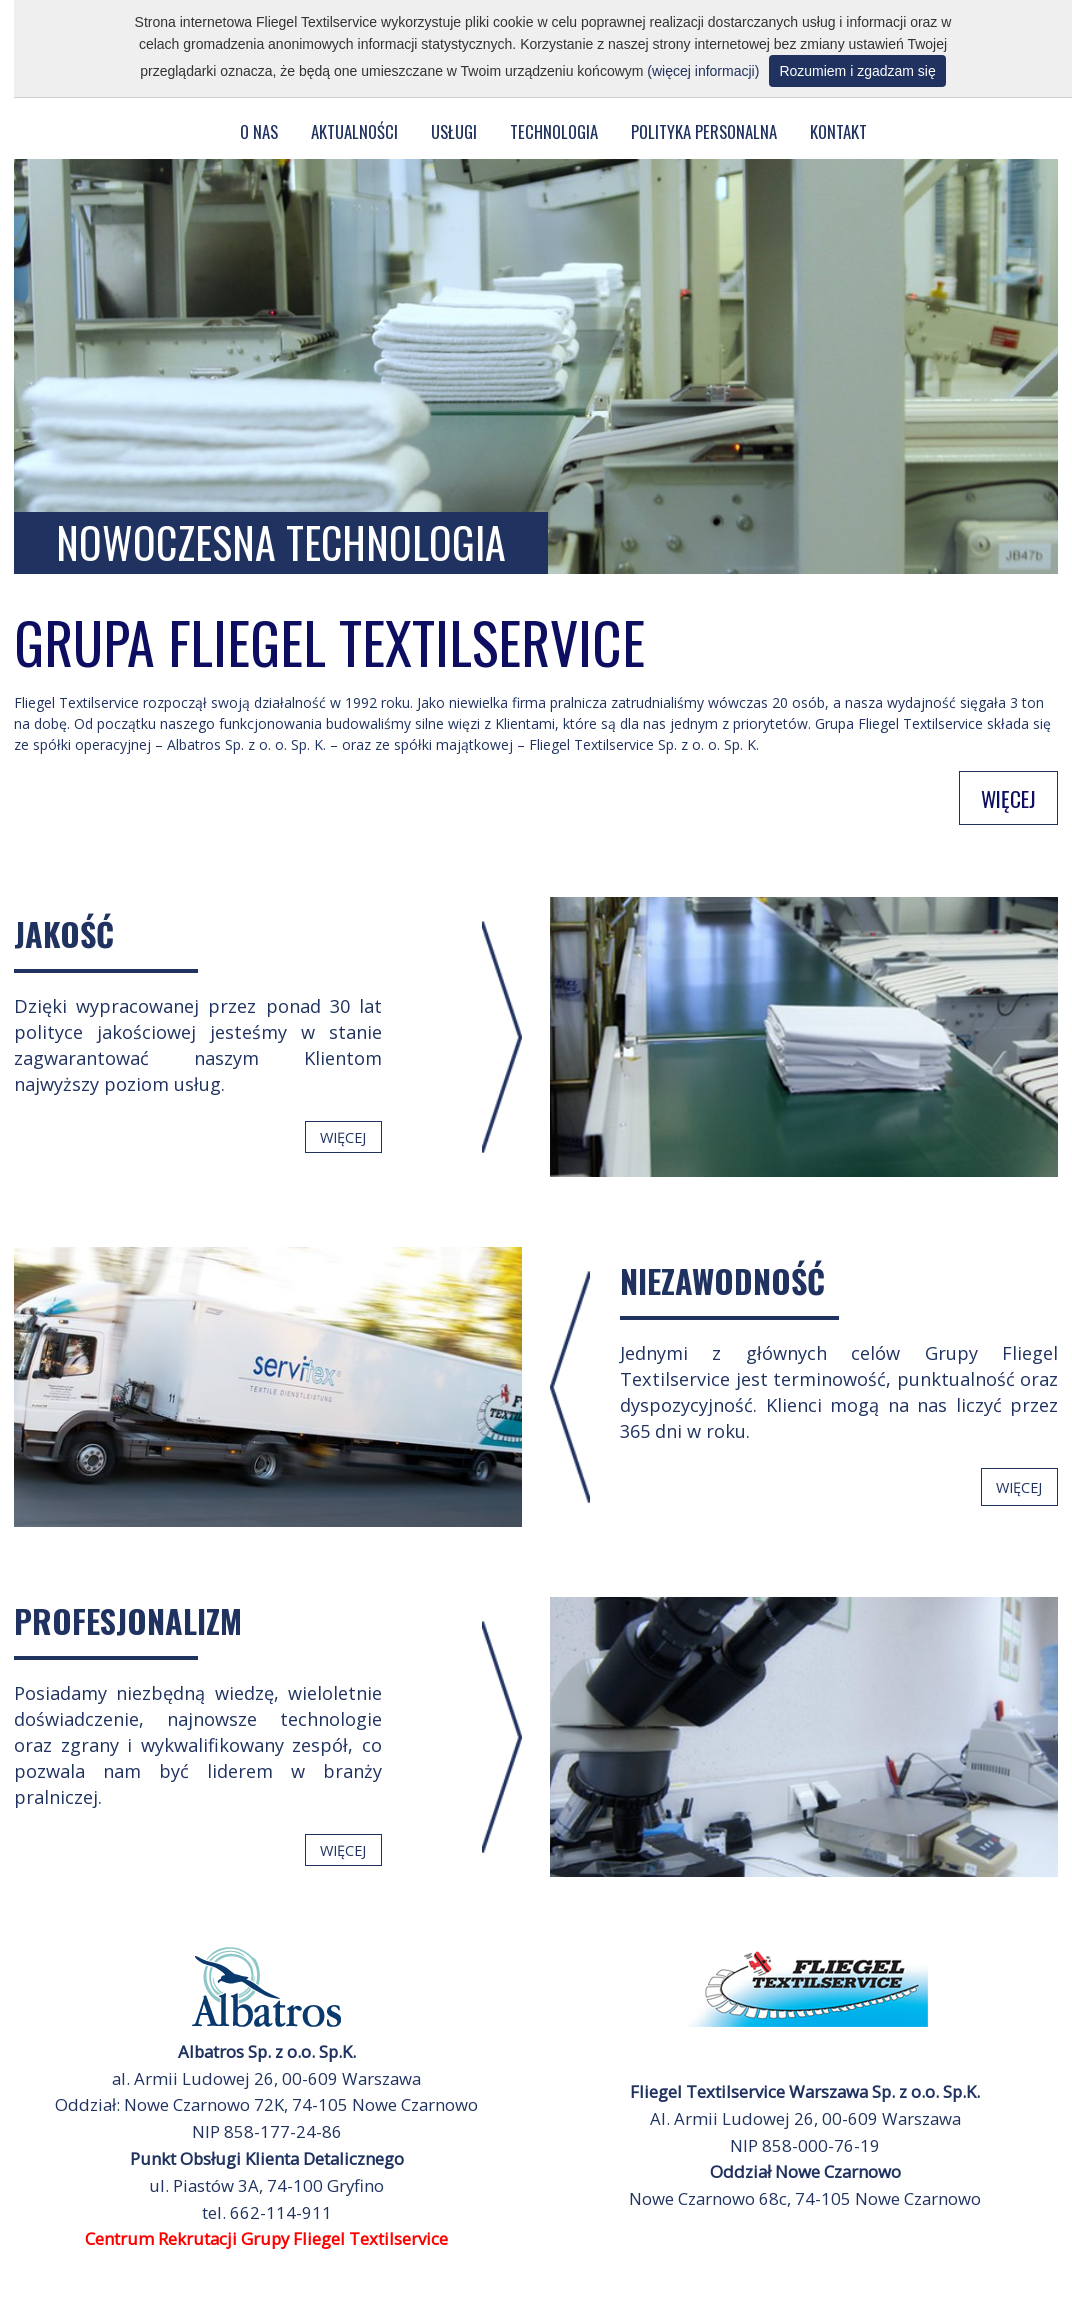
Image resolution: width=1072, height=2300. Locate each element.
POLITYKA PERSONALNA (704, 131)
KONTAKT (838, 131)
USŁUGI (454, 131)
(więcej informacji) (703, 71)
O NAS (259, 131)
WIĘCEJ (1008, 797)
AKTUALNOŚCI (354, 131)
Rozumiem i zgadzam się (857, 71)
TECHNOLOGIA (554, 131)
